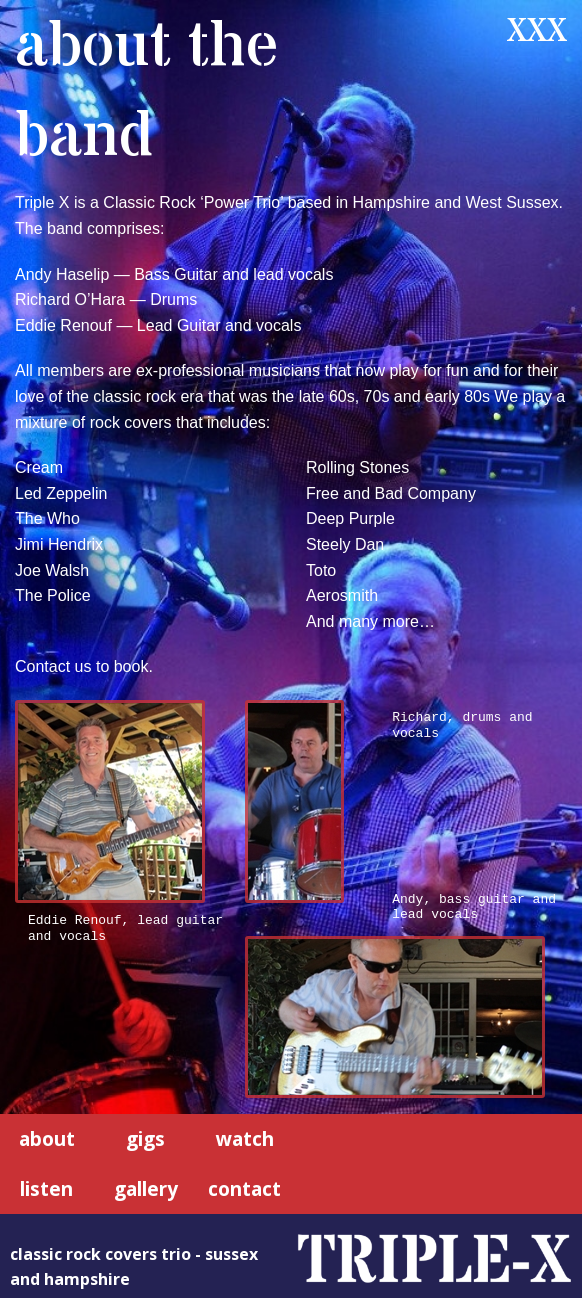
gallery (146, 1187)
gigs (145, 1137)
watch (245, 1137)
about (47, 1137)
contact (244, 1187)
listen (46, 1187)
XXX (537, 32)
